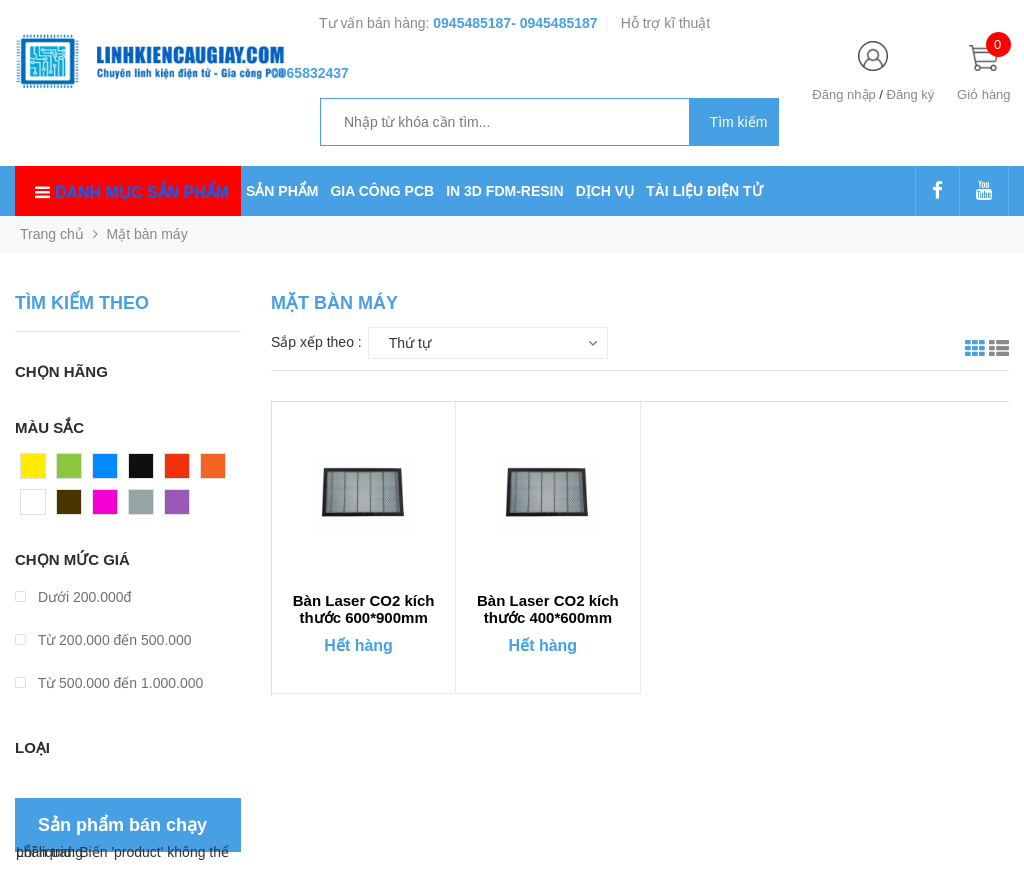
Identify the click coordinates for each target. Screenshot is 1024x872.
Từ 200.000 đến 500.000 (103, 640)
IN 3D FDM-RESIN (504, 191)
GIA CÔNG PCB (382, 191)
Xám (143, 507)
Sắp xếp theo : (316, 342)
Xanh (73, 471)
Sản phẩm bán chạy (122, 825)
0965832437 (310, 73)
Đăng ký (911, 94)
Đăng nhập (843, 94)
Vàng (37, 471)
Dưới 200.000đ (73, 597)
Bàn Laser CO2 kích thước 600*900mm (364, 609)
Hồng (110, 507)
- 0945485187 (554, 23)
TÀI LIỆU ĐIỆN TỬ (704, 191)
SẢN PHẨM (282, 191)
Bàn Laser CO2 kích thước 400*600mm (548, 609)
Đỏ (174, 471)
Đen (142, 471)
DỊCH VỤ (605, 191)
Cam (216, 471)
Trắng (39, 507)
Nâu (70, 507)
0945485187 (472, 23)
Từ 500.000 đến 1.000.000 (109, 683)
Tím (177, 507)
